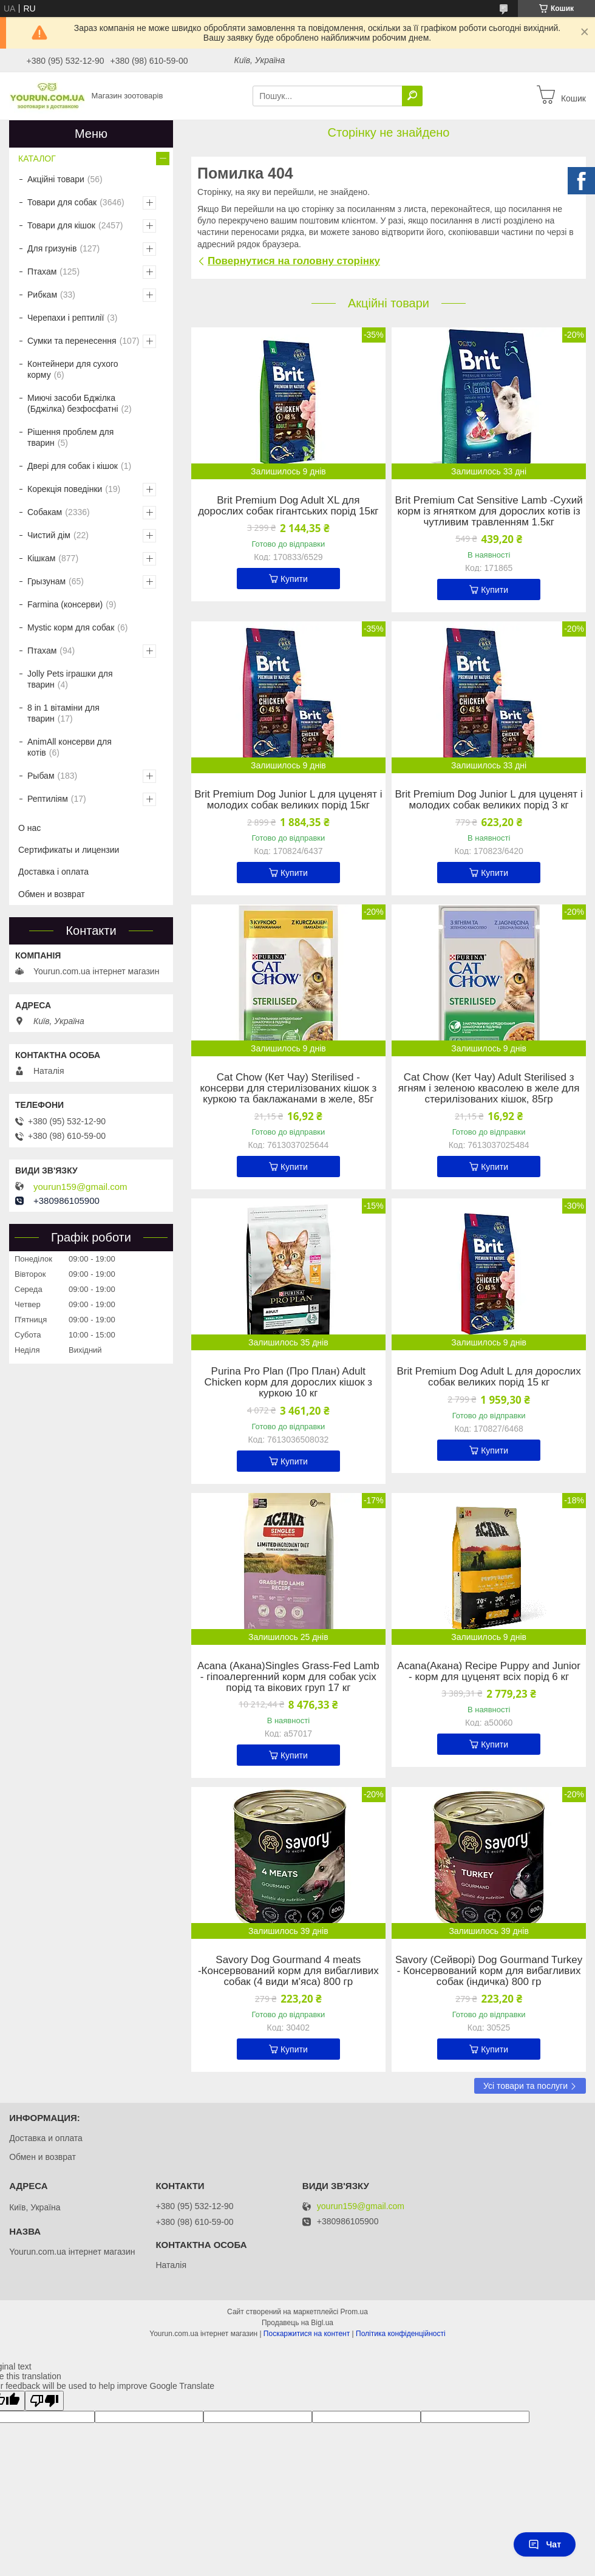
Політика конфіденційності (401, 2333)
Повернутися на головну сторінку (294, 261)
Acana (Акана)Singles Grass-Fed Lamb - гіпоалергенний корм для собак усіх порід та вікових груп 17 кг (288, 1677)
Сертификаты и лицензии (68, 850)
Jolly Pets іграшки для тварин (70, 679)
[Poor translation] (44, 2401)
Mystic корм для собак (70, 627)
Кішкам (41, 558)
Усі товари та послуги (525, 2086)
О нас (29, 828)
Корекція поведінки (64, 489)
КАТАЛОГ (37, 158)
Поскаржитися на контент (307, 2333)
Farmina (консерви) (65, 604)
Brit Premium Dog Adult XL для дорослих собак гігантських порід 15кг (288, 506)
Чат (544, 2544)
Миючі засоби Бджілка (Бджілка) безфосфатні (72, 403)
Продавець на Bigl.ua (297, 2322)
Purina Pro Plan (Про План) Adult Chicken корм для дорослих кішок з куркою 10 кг (289, 1382)
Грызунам (46, 581)
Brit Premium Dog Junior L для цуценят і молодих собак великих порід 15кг (288, 800)
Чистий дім (48, 535)
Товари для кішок (61, 225)
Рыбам (41, 776)
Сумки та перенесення (72, 341)
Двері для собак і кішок (72, 466)
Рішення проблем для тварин (70, 437)
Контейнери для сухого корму (72, 369)
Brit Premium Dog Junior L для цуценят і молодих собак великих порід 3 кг (488, 800)
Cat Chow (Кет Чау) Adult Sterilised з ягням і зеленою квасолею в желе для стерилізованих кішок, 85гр (489, 1088)
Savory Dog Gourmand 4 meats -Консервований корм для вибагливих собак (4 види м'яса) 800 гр (288, 1971)
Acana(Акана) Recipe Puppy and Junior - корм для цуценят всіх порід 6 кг (488, 1672)
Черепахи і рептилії (65, 318)
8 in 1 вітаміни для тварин (63, 713)
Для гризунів (51, 248)
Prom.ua (354, 2312)
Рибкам (42, 294)
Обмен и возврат (51, 894)
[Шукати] (412, 96)
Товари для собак (62, 202)
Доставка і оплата (53, 871)
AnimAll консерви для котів (69, 747)
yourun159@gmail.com (80, 1187)
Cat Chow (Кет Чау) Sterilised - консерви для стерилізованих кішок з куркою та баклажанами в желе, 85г (288, 1088)
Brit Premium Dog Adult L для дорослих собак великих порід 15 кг (488, 1377)
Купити (294, 579)
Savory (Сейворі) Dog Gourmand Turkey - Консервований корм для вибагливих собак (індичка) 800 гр (488, 1971)
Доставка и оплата (46, 2138)
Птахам (41, 271)
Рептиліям (47, 799)
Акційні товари (55, 179)
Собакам (44, 512)
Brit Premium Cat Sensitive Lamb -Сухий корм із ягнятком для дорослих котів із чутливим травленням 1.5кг (489, 511)
